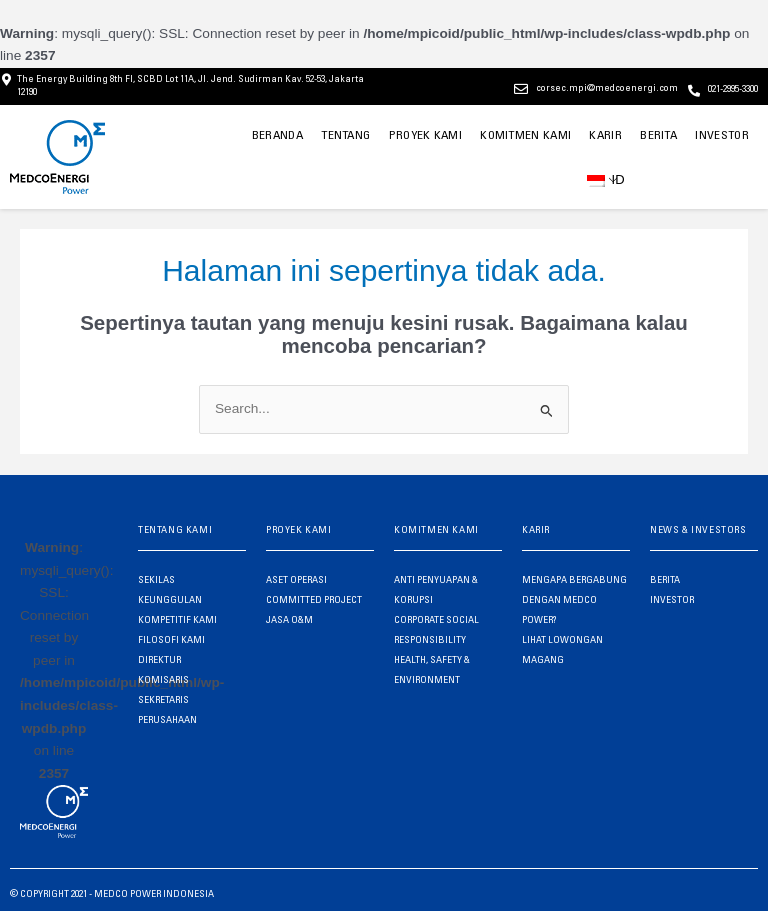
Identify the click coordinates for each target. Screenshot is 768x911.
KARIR (605, 135)
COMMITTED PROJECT (314, 599)
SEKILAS (156, 579)
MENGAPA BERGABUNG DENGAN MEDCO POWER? (574, 599)
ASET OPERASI (296, 579)
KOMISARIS (163, 679)
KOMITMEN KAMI (527, 135)
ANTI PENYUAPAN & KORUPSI (436, 589)
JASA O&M (289, 619)
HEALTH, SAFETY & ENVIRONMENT (432, 669)
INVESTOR (722, 135)
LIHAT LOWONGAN (562, 639)
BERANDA (285, 135)
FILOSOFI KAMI (171, 639)
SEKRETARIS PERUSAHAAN (167, 709)
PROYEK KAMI (431, 135)
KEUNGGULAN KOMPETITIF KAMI (177, 609)
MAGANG (543, 659)
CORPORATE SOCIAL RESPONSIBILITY (436, 629)
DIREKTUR (159, 659)
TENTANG (354, 135)
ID (602, 178)
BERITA (659, 135)
